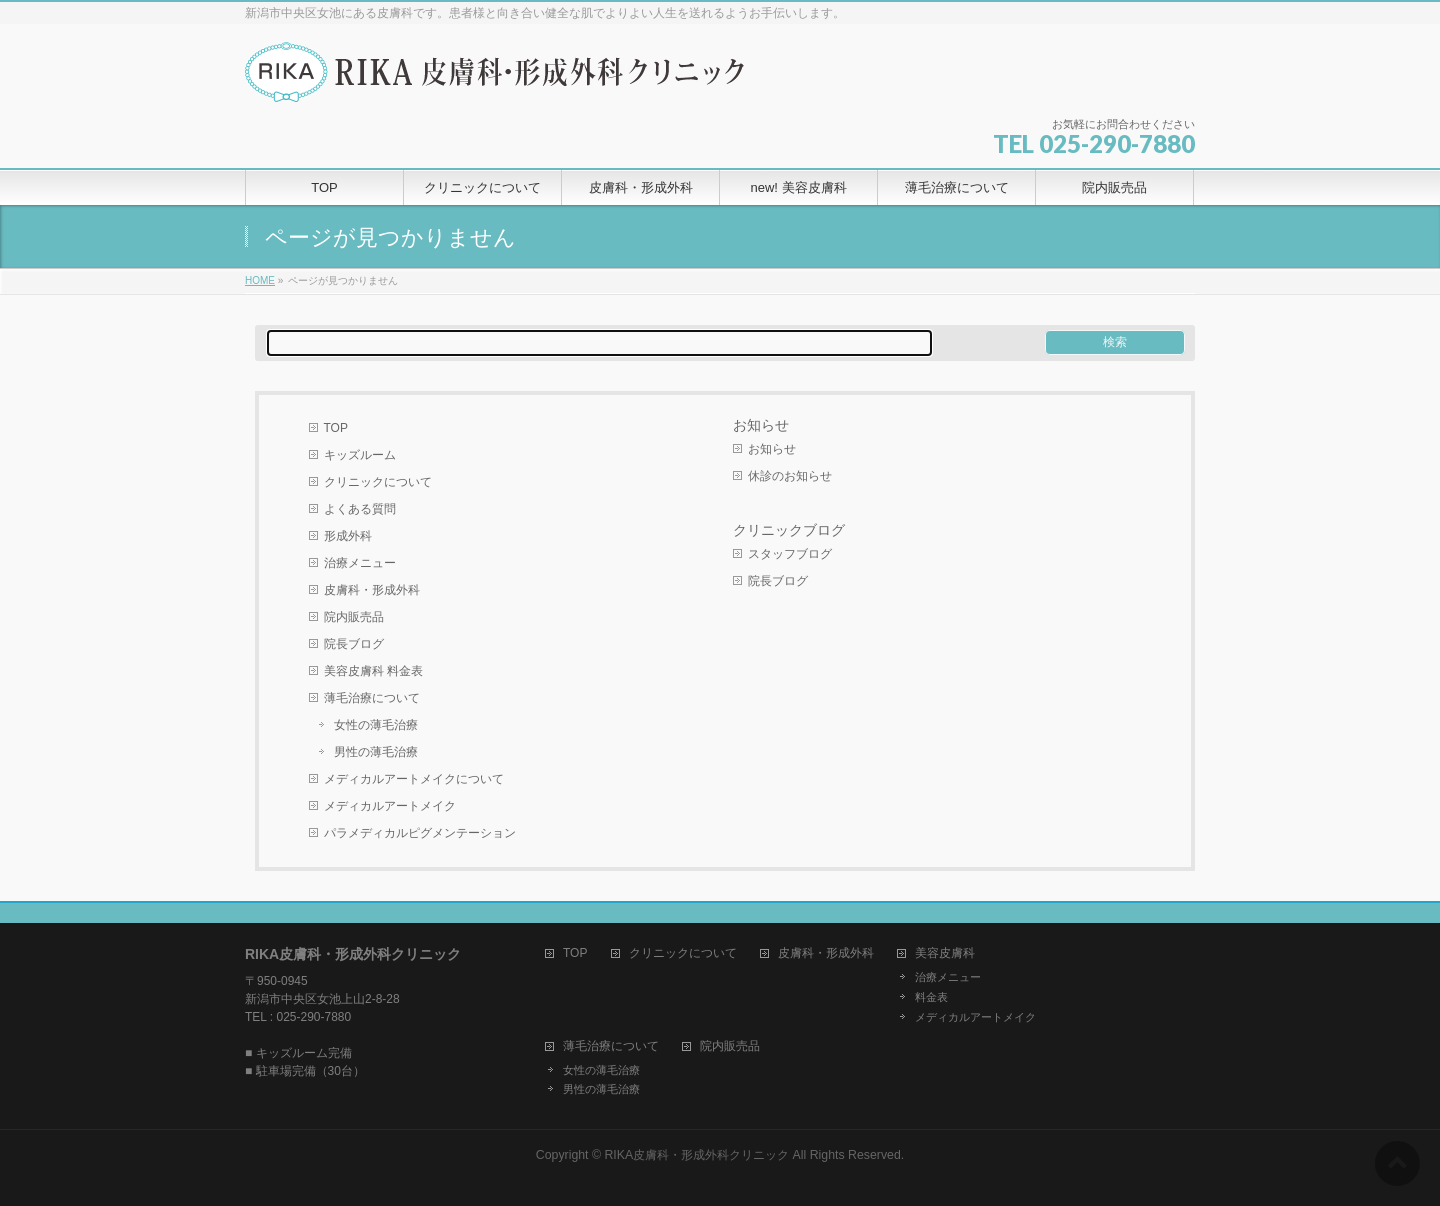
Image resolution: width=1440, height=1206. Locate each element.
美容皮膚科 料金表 (373, 671)
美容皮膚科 (945, 953)
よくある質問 (360, 509)
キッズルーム (360, 455)
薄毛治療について (372, 698)
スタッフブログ (790, 554)
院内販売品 (354, 617)
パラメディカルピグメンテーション (420, 833)
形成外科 (348, 536)
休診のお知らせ (790, 476)
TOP (336, 428)
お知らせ (761, 425)
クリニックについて (378, 482)
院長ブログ (354, 644)
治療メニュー (360, 563)
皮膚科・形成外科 (372, 590)
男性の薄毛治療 (376, 752)
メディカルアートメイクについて (414, 779)
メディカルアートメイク (390, 806)
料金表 (931, 997)
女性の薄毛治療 (376, 725)
